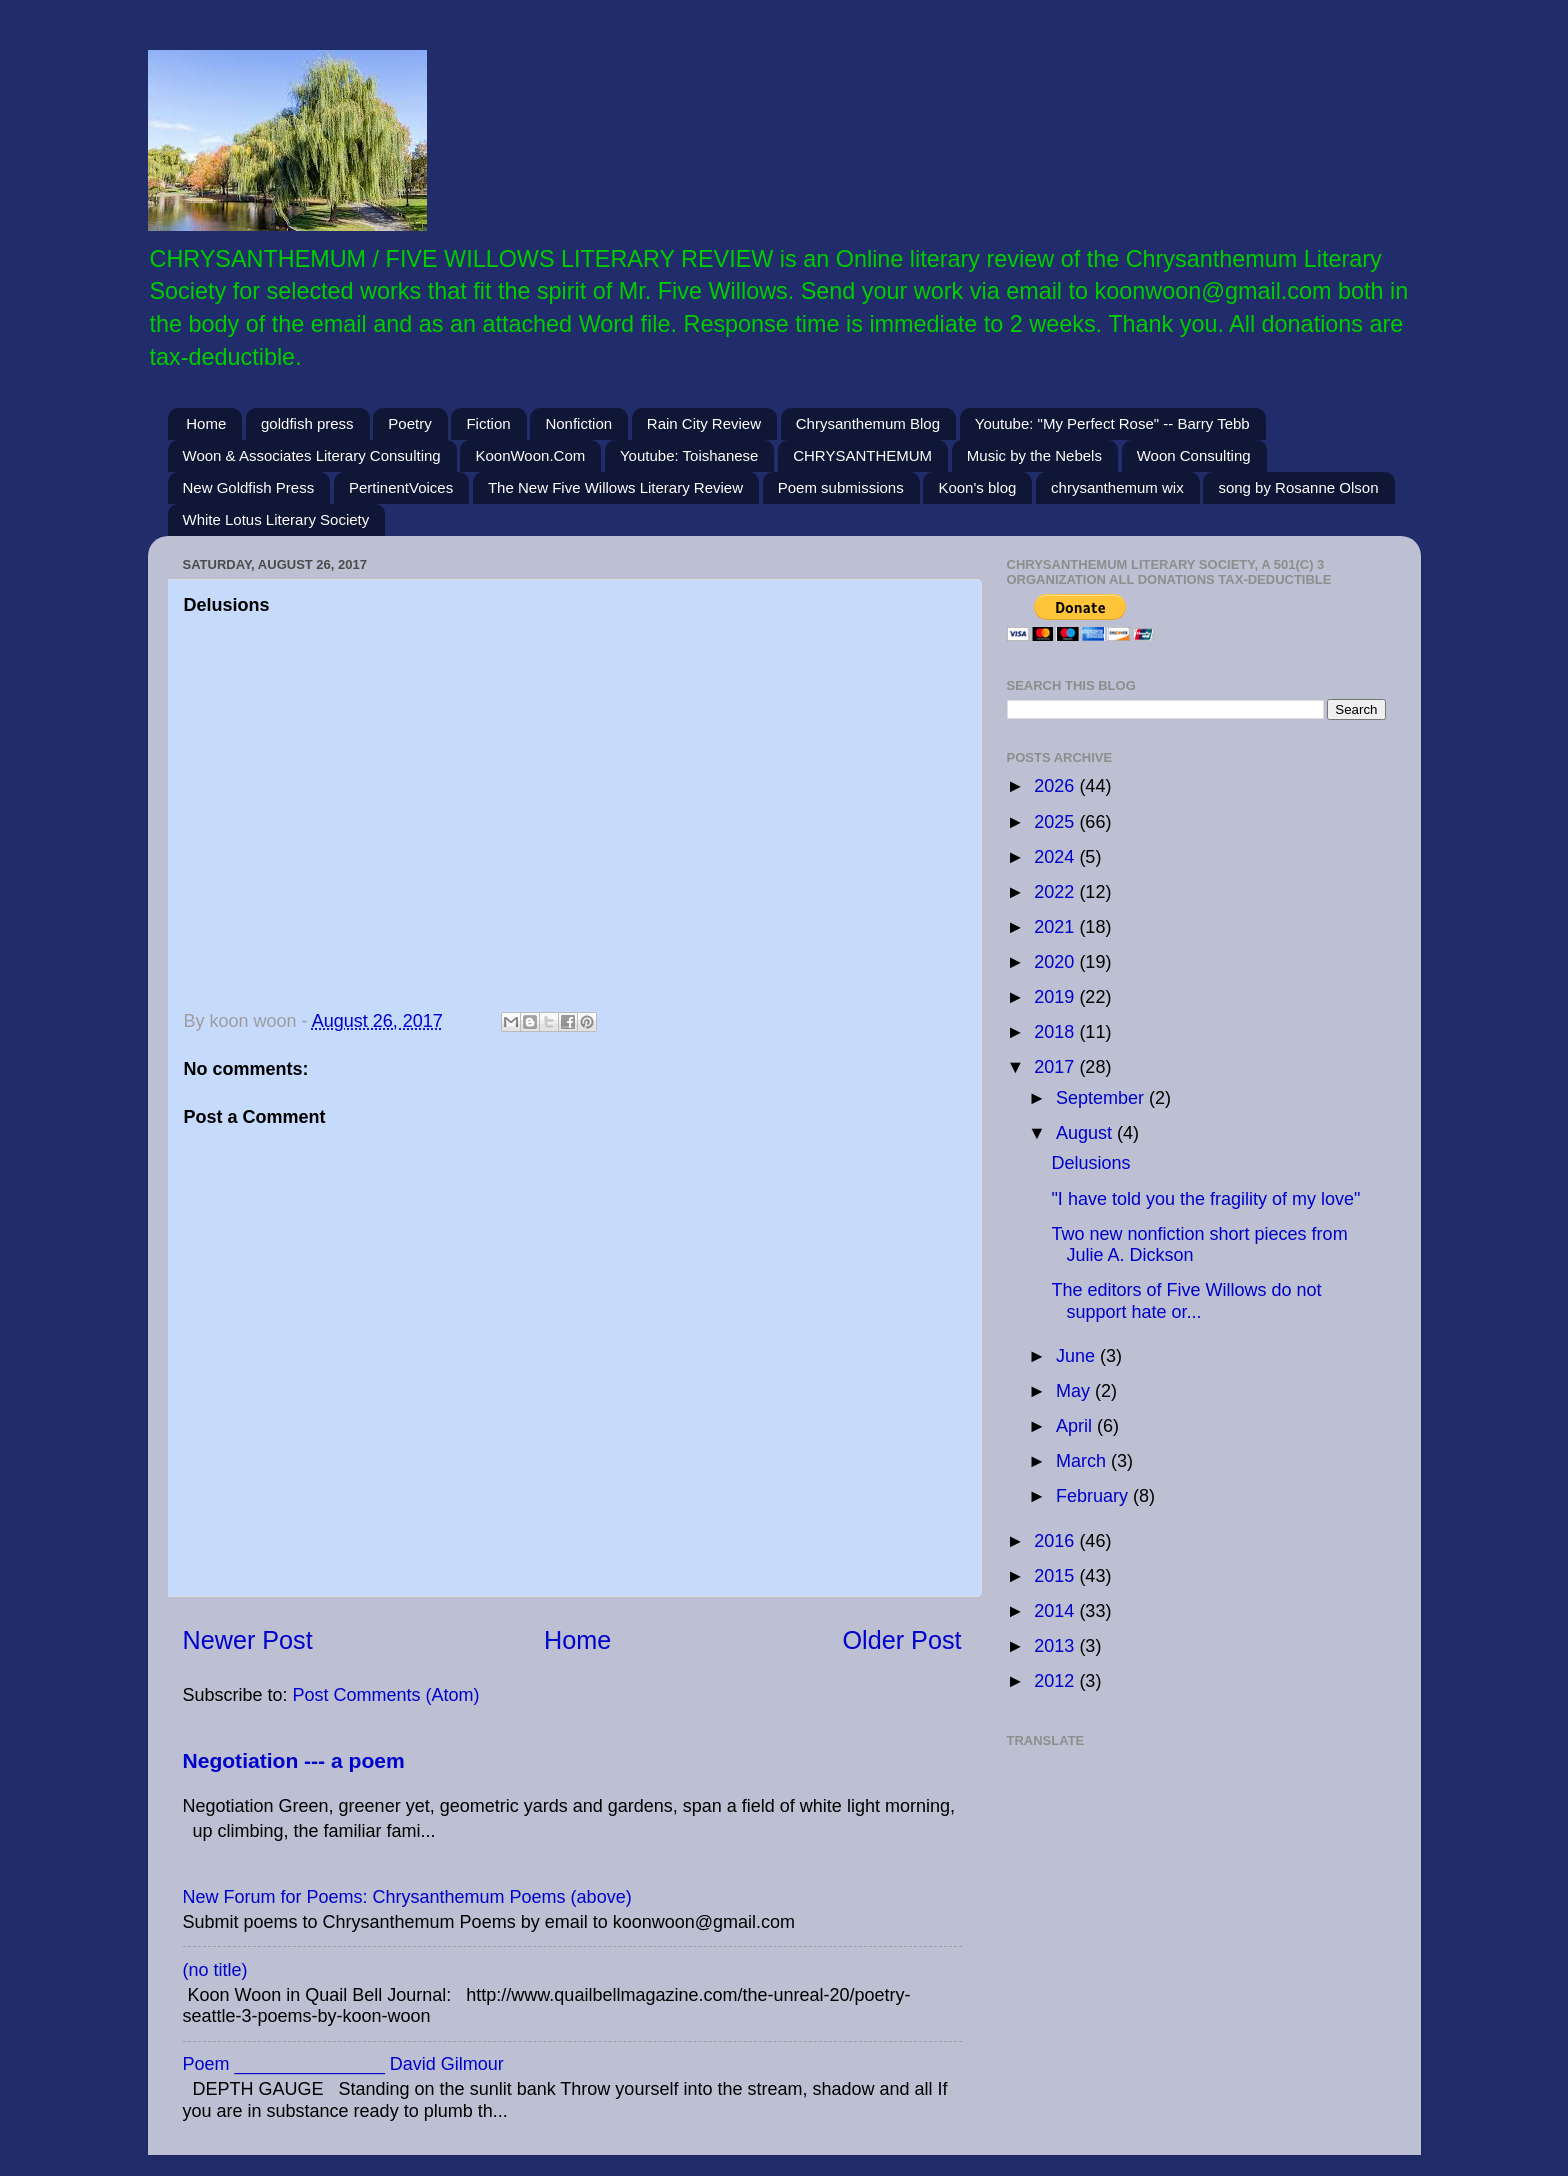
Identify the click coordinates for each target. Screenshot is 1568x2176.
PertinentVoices (401, 487)
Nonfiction (578, 423)
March (1083, 1461)
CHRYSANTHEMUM (862, 455)
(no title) (215, 1970)
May (1075, 1391)
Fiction (488, 423)
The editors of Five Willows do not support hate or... (1186, 1301)
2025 (1056, 822)
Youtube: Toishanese (689, 455)
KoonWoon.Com (530, 455)
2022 (1056, 892)
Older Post (902, 1640)
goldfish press (307, 423)
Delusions (1090, 1163)
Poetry (409, 423)
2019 (1056, 997)
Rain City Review (704, 423)
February (1094, 1496)
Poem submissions (841, 487)
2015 (1056, 1576)
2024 (1056, 857)
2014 (1056, 1611)
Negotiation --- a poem (294, 1760)
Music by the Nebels (1034, 455)
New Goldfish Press (249, 487)
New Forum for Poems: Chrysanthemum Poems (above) (407, 1897)
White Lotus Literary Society (276, 519)
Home (206, 423)
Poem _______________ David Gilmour (343, 2064)
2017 (1056, 1067)
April (1076, 1426)
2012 (1056, 1681)
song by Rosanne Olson (1298, 487)
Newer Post (248, 1640)
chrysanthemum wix (1117, 487)
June (1078, 1356)
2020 (1056, 962)
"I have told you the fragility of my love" (1205, 1199)
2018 (1056, 1032)
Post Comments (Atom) (386, 1695)
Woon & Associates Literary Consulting (312, 455)
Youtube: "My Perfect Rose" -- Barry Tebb (1112, 423)
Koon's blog (977, 487)
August (1086, 1133)
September (1102, 1098)
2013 (1056, 1646)
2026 (1056, 786)
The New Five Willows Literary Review (615, 487)
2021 (1056, 927)
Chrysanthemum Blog (868, 423)
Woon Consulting (1194, 455)
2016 (1056, 1541)
